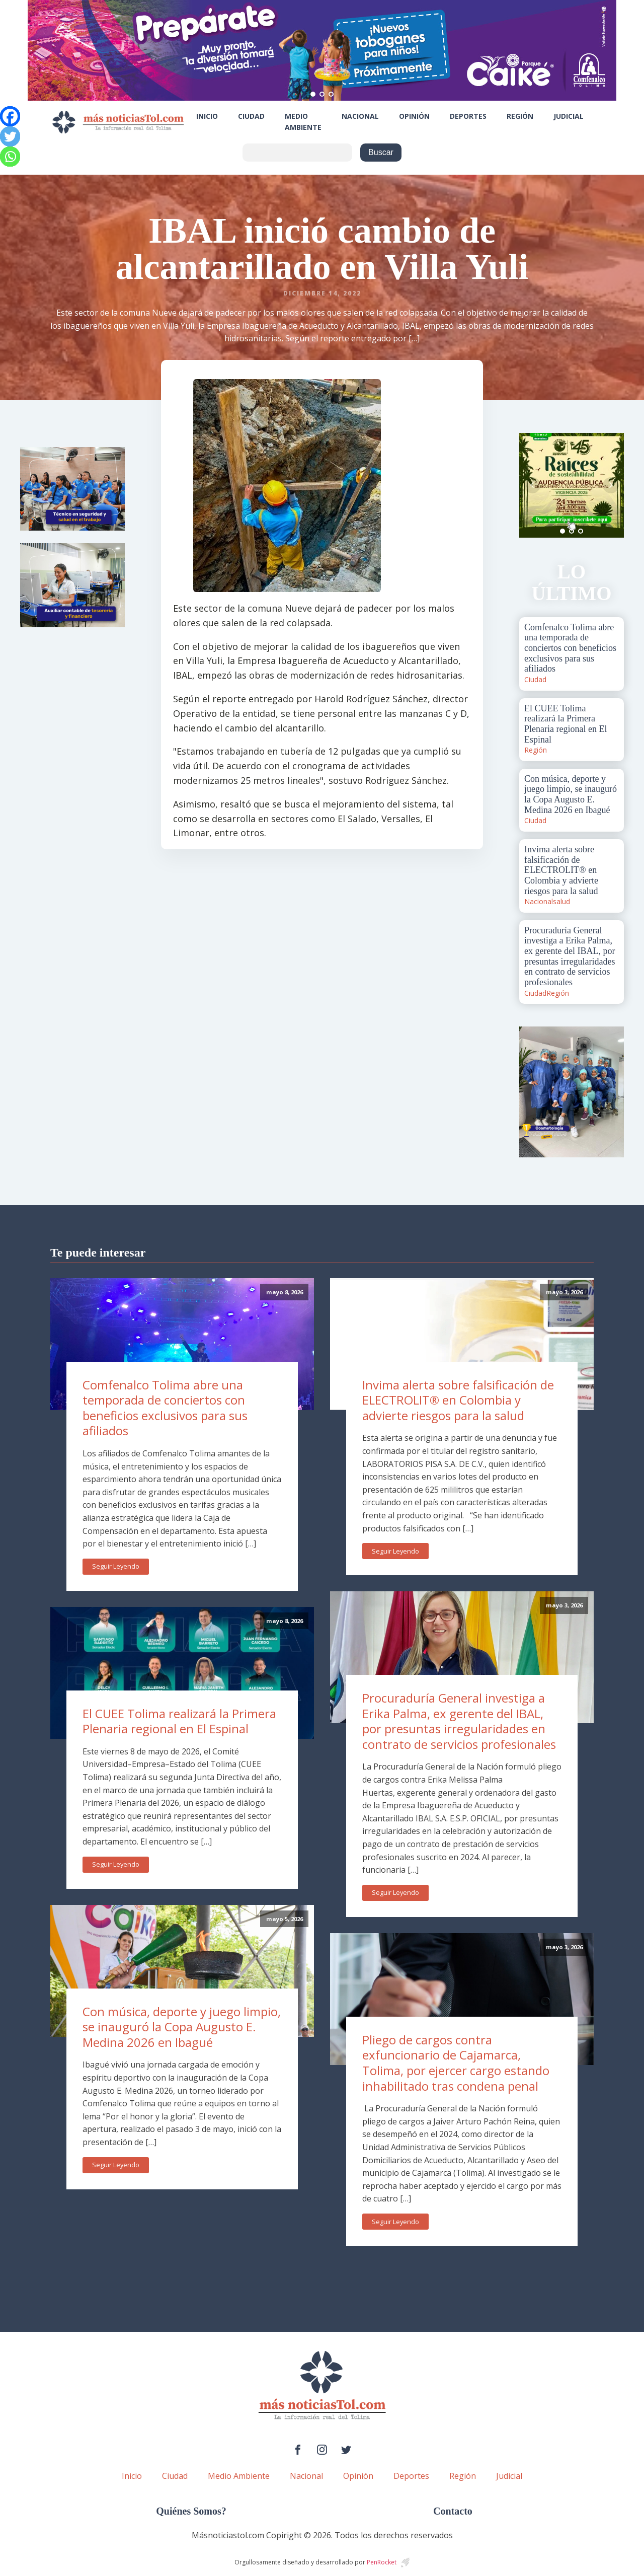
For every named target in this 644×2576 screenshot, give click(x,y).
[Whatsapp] (10, 156)
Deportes (468, 116)
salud (561, 901)
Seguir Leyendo (115, 1566)
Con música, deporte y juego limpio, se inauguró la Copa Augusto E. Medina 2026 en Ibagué (182, 2026)
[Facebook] (10, 116)
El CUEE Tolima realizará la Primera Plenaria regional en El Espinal (179, 1721)
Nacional (360, 116)
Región (520, 116)
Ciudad (251, 116)
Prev (532, 485)
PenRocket (381, 2562)
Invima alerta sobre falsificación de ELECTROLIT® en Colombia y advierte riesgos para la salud (458, 1400)
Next (611, 485)
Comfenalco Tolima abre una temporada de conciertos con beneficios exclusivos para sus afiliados (165, 1407)
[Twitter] (10, 136)
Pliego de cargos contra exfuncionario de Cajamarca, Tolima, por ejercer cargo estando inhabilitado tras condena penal (455, 2062)
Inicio (207, 116)
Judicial (568, 116)
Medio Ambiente (303, 121)
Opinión (414, 116)
